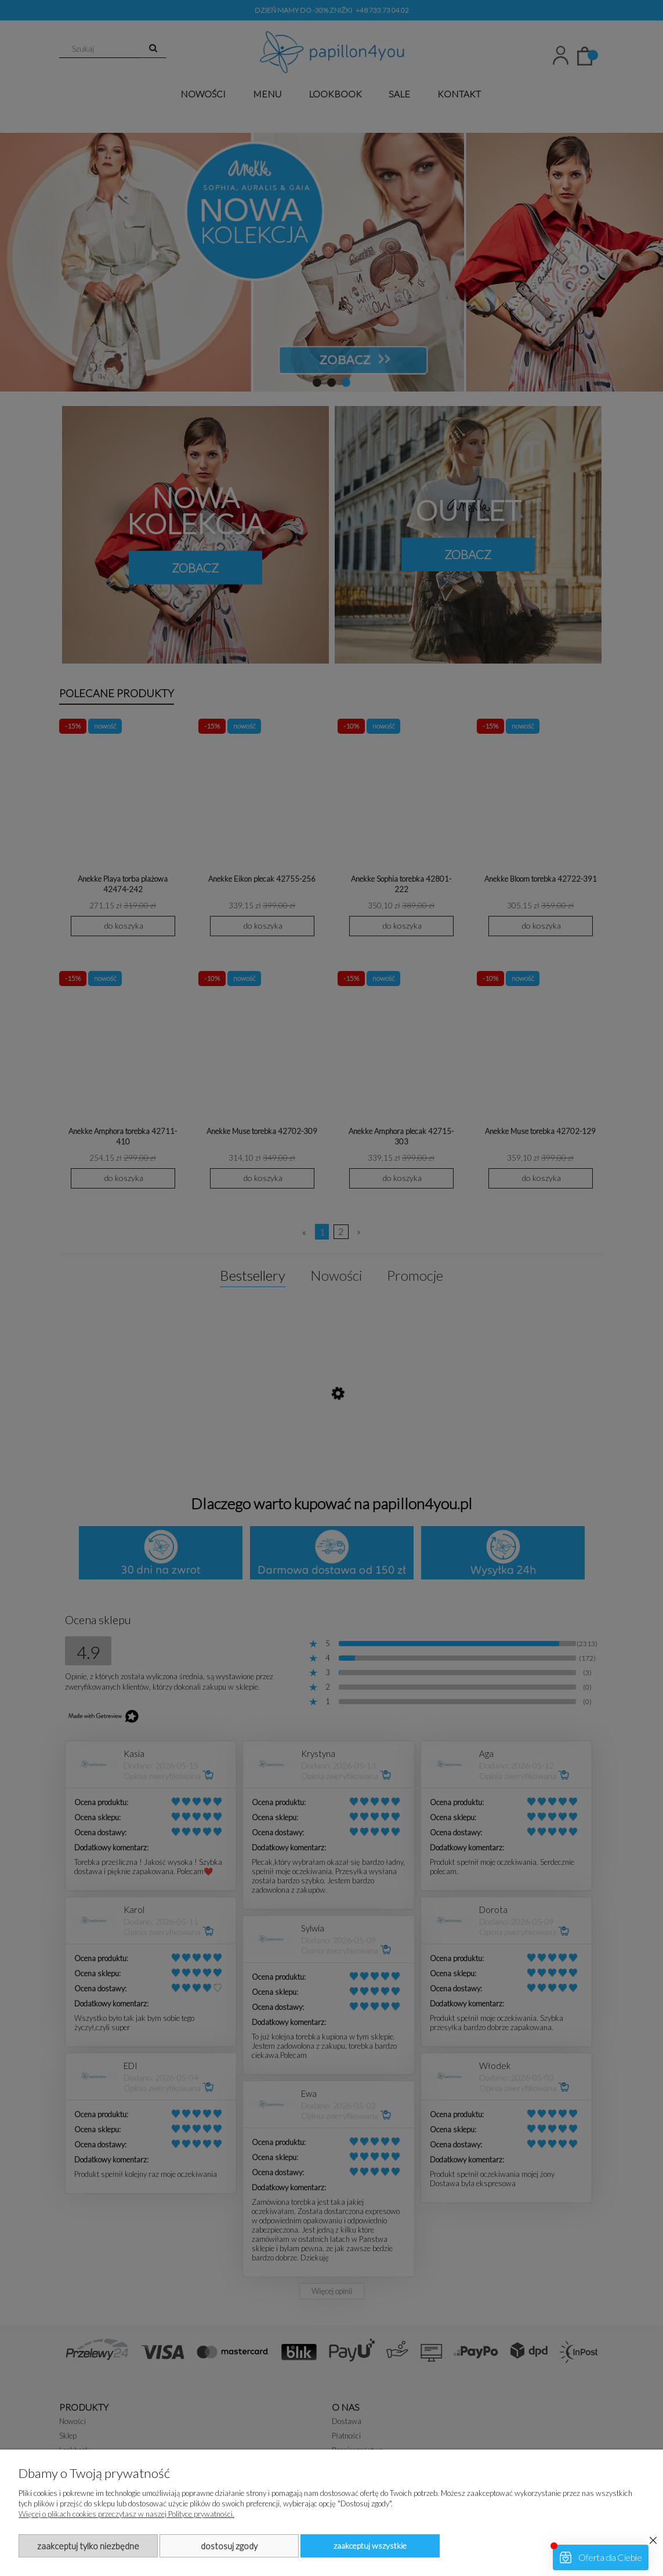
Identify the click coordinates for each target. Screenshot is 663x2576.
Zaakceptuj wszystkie (370, 2545)
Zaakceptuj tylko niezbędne (88, 2546)
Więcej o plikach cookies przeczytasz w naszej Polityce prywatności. (126, 2514)
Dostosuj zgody (229, 2546)
